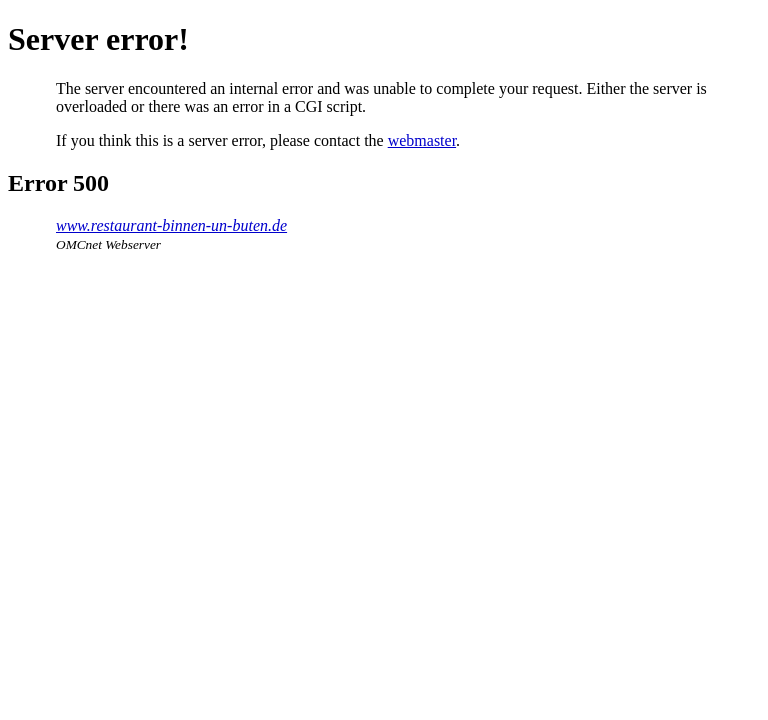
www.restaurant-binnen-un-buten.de (171, 225)
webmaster (422, 140)
